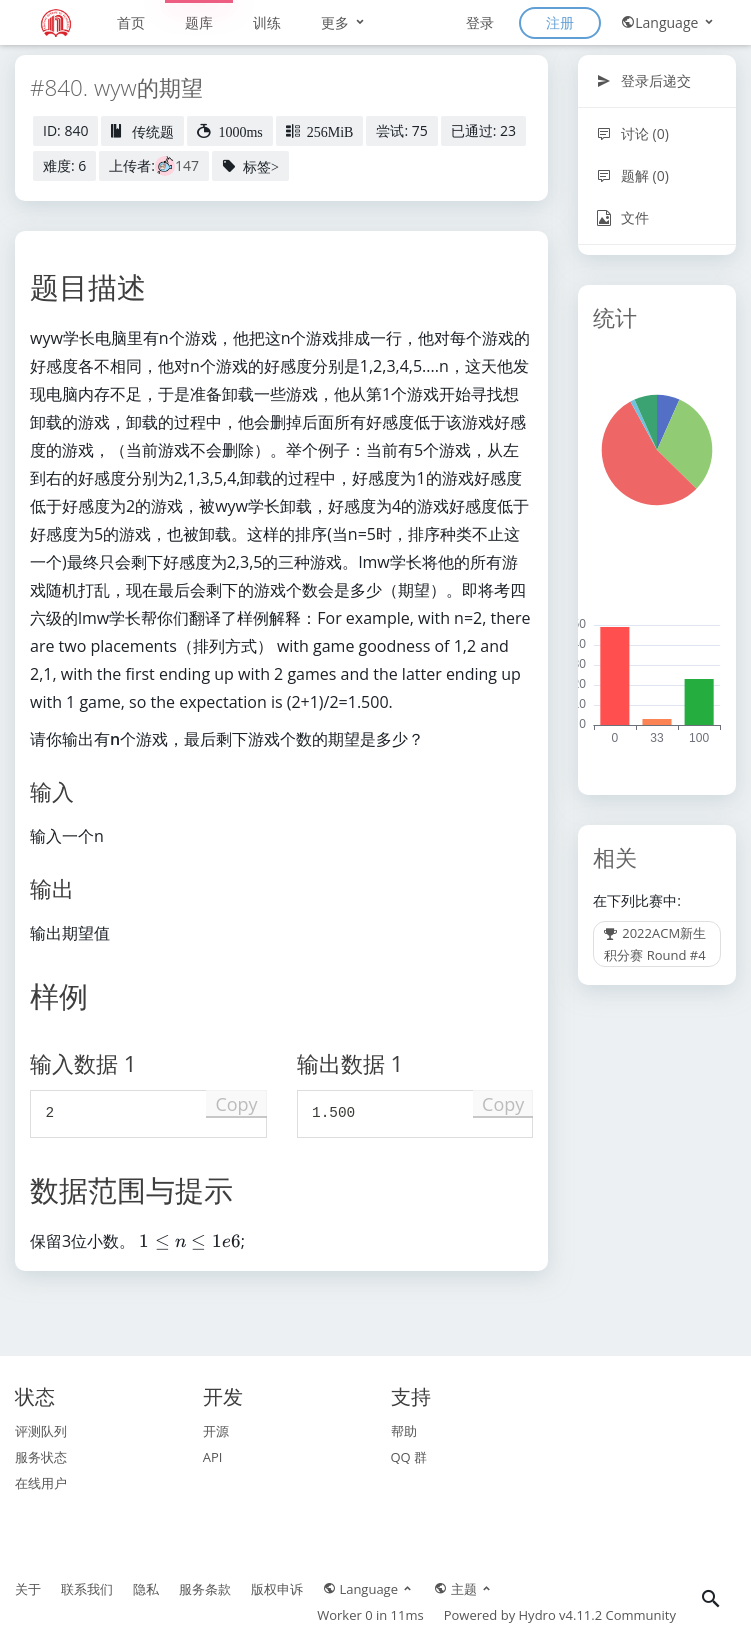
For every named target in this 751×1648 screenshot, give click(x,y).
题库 (199, 22)
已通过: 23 (483, 130)
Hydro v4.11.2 (561, 1615)
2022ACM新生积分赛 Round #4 (655, 944)
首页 (131, 22)
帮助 (404, 1431)
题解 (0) (632, 175)
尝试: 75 (401, 130)
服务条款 (205, 1589)
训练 (267, 22)
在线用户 (41, 1483)
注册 (560, 22)
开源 (216, 1431)
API (213, 1457)
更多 (344, 22)
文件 (622, 217)
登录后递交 (643, 80)
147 (187, 165)
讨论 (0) (632, 133)
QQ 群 (409, 1457)
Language (668, 22)
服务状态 (41, 1457)
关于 (28, 1589)
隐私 (146, 1589)
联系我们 (87, 1589)
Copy (236, 1104)
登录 (480, 22)
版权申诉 (277, 1589)
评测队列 (41, 1431)
